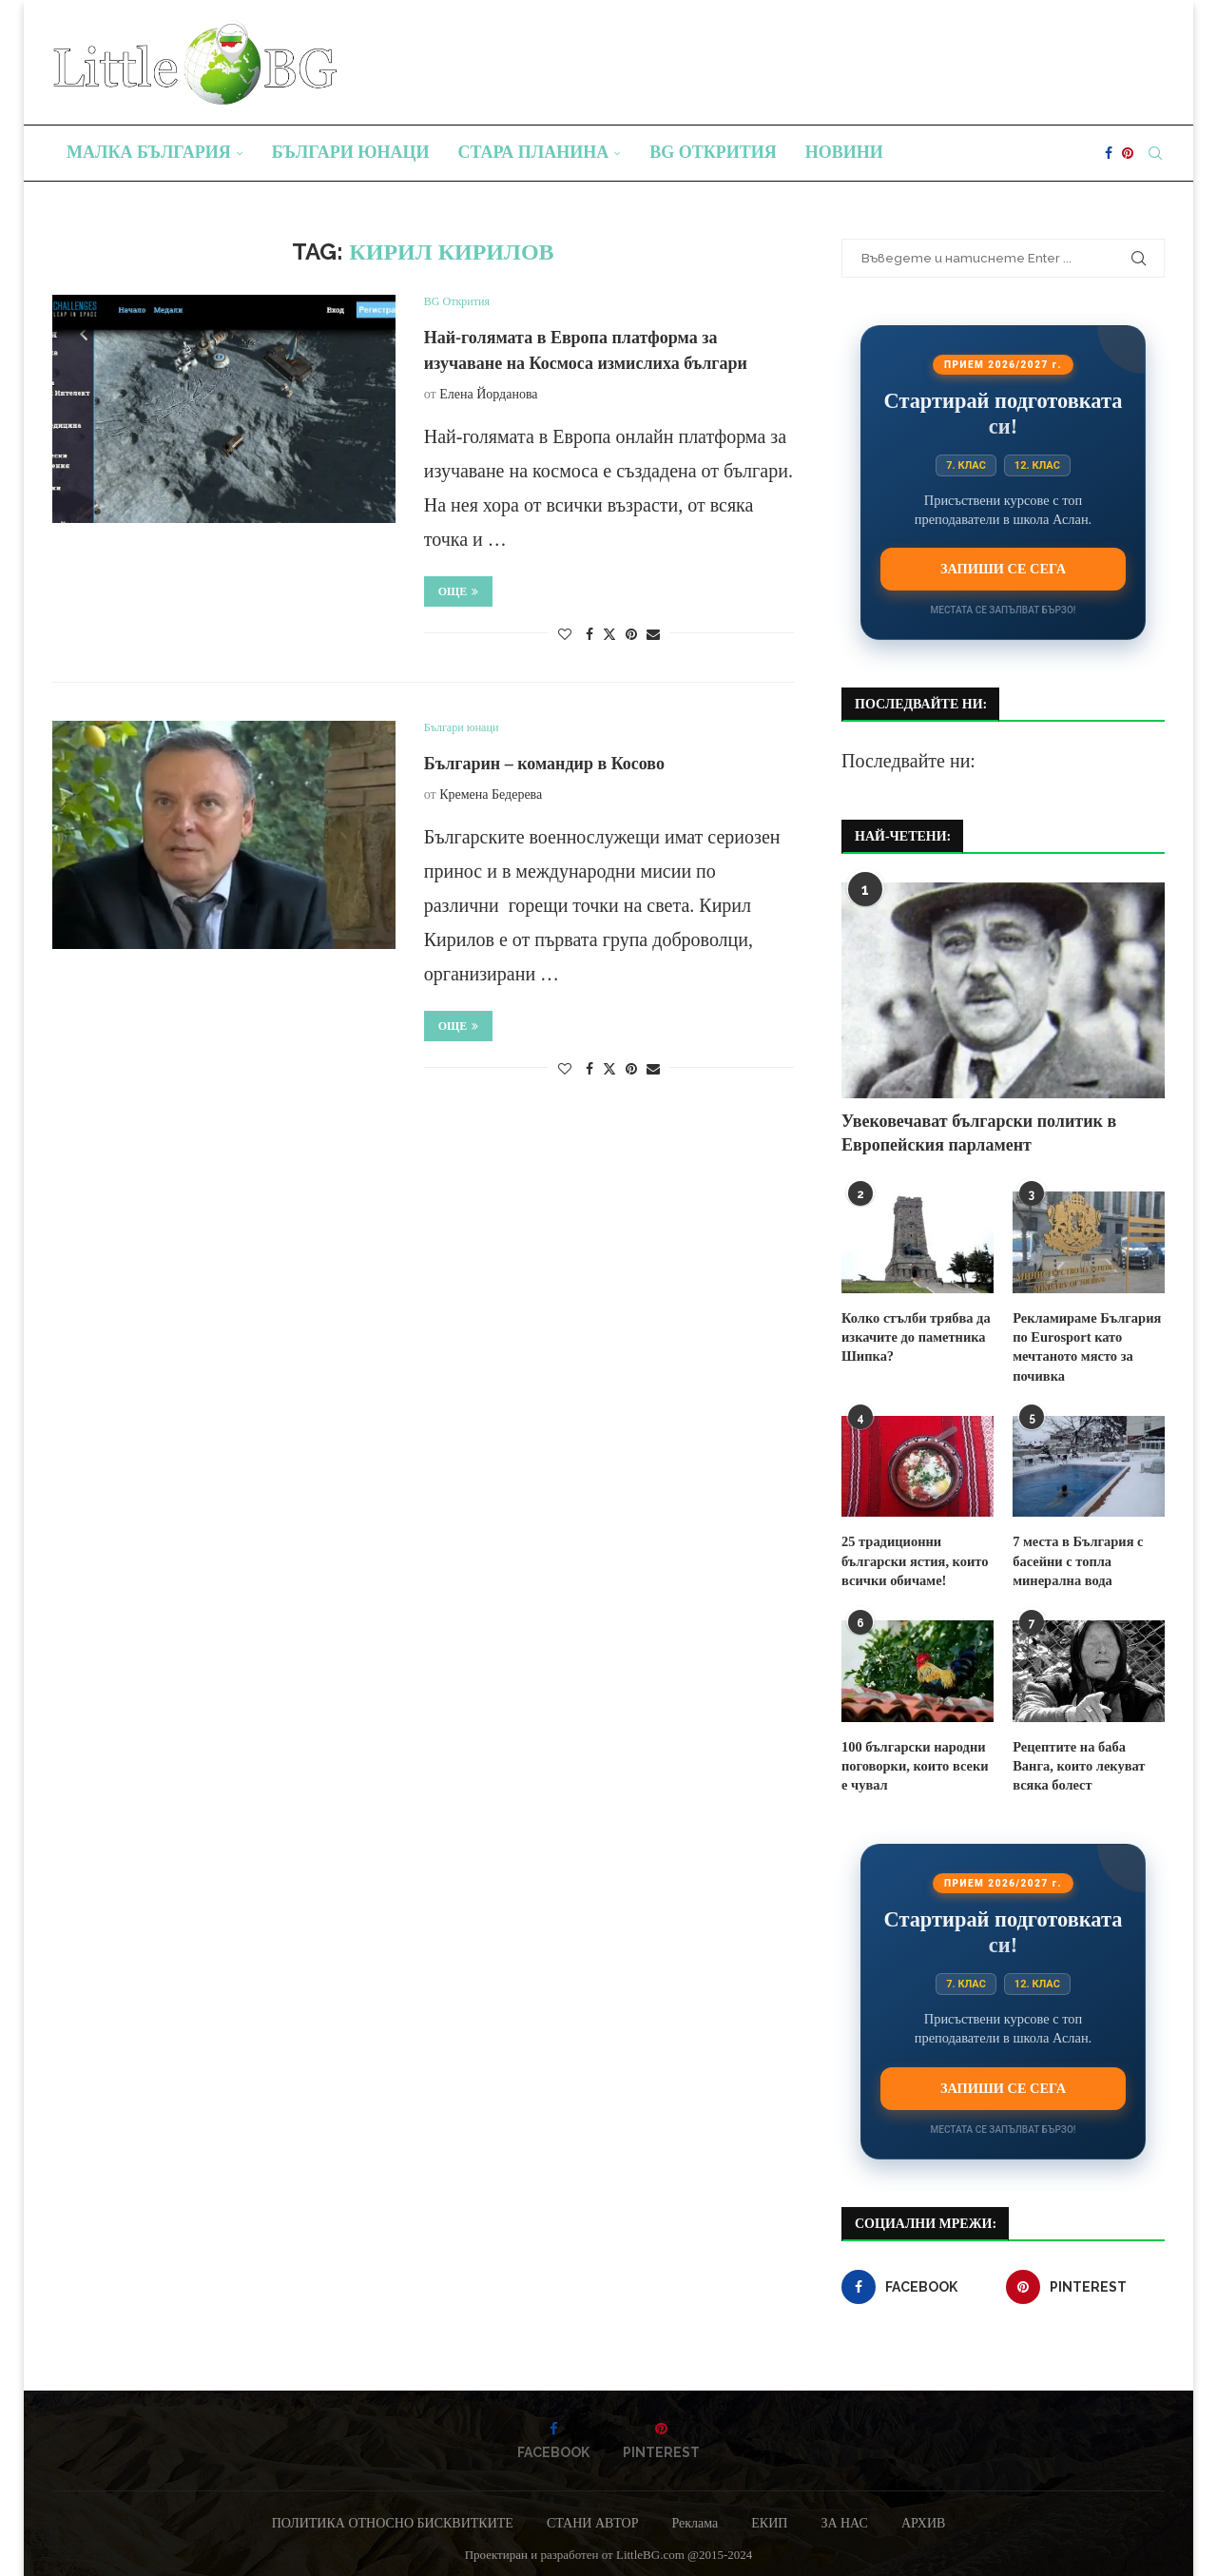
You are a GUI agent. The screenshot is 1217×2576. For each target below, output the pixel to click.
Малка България (149, 152)
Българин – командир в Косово (544, 763)
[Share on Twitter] (609, 634)
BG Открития (713, 152)
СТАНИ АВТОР (593, 2516)
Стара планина (533, 152)
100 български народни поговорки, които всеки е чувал (917, 1760)
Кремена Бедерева (490, 794)
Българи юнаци (351, 152)
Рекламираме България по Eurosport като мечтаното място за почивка (1084, 1345)
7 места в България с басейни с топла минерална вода (1076, 1557)
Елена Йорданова (488, 394)
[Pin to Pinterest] (631, 635)
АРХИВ (923, 2516)
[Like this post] (564, 635)
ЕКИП (769, 2516)
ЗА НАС (844, 2516)
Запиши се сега (1003, 568)
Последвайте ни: (908, 760)
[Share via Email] (653, 635)
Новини (844, 152)
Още (458, 591)
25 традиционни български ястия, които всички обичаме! (912, 1557)
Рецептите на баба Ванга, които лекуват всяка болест (1089, 1760)
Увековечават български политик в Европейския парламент (978, 1133)
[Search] (1155, 153)
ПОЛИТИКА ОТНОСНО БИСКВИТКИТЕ (392, 2516)
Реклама (694, 2516)
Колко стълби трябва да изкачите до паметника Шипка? (913, 1336)
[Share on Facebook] (589, 635)
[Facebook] (1108, 153)
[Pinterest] (1127, 153)
